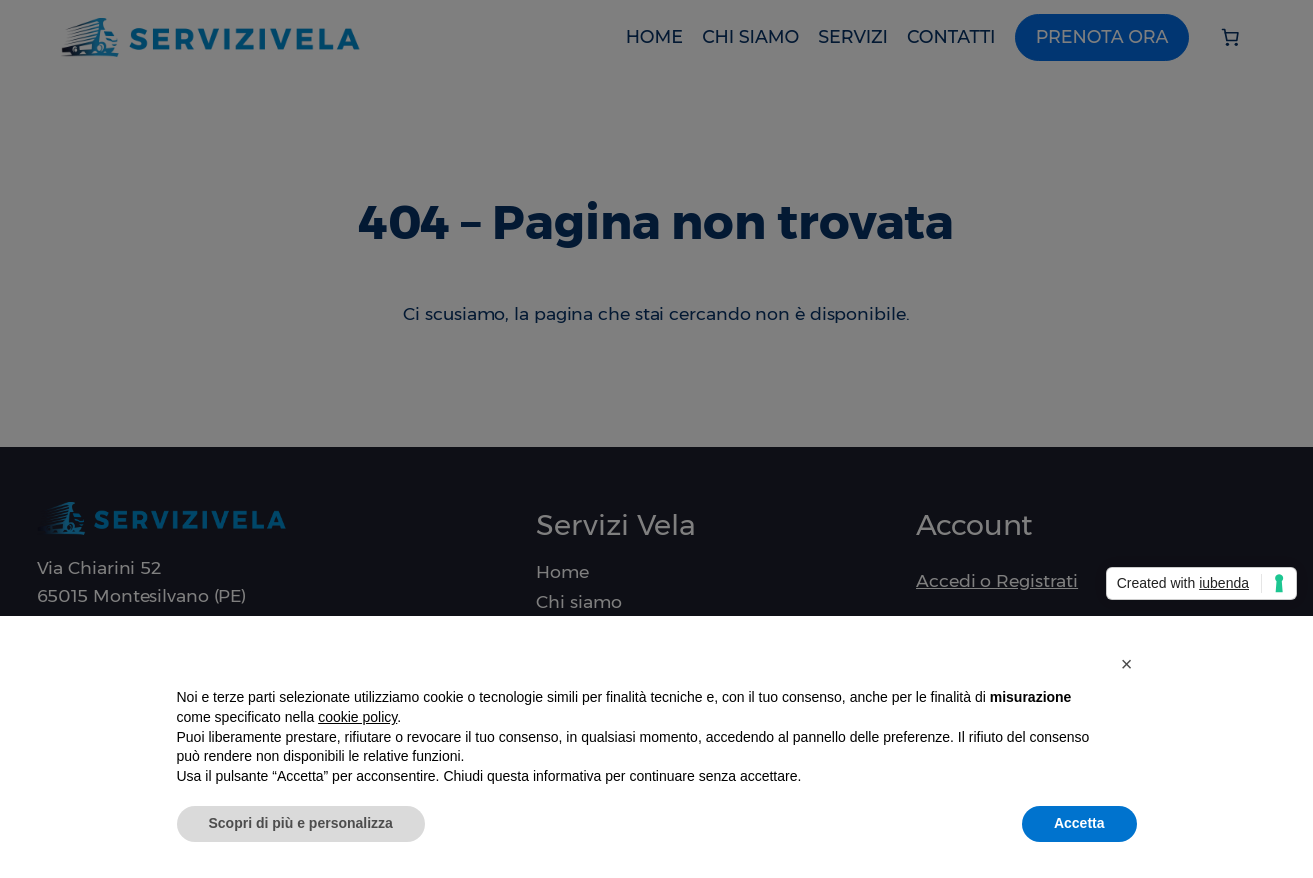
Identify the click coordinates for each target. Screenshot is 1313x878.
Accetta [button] (1079, 823)
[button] (1127, 664)
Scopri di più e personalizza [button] (301, 823)
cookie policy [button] (357, 717)
